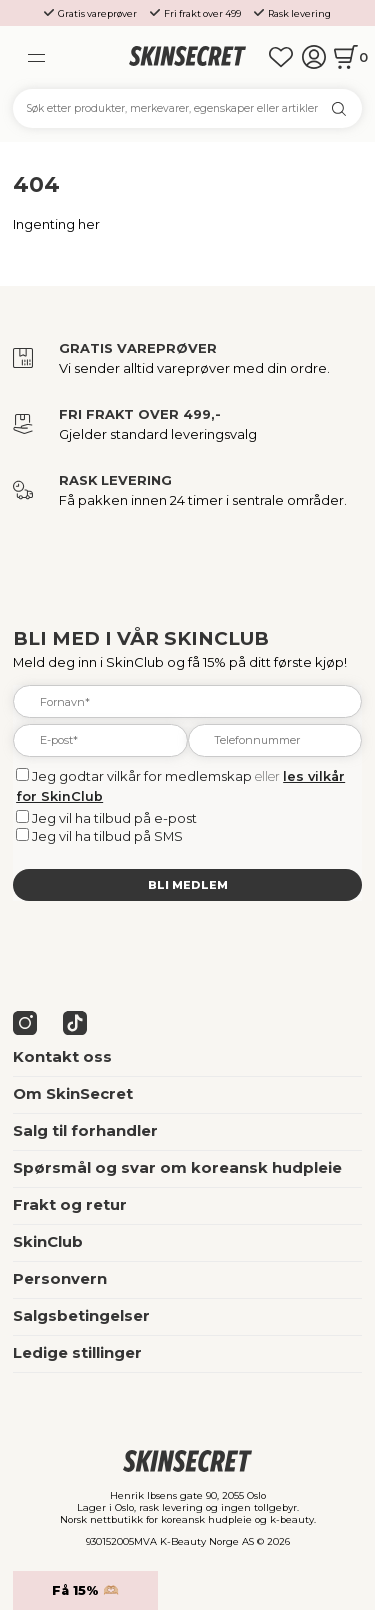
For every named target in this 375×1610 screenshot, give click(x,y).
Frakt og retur (70, 1205)
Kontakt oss (62, 1057)
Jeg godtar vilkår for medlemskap (142, 776)
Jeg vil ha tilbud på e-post (114, 818)
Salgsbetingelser (81, 1316)
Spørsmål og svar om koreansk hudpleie (177, 1168)
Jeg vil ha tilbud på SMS (107, 836)
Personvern (60, 1279)
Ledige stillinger (77, 1353)
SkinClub (48, 1242)
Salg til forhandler (85, 1131)
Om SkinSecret (73, 1094)
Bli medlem (188, 885)
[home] (187, 56)
